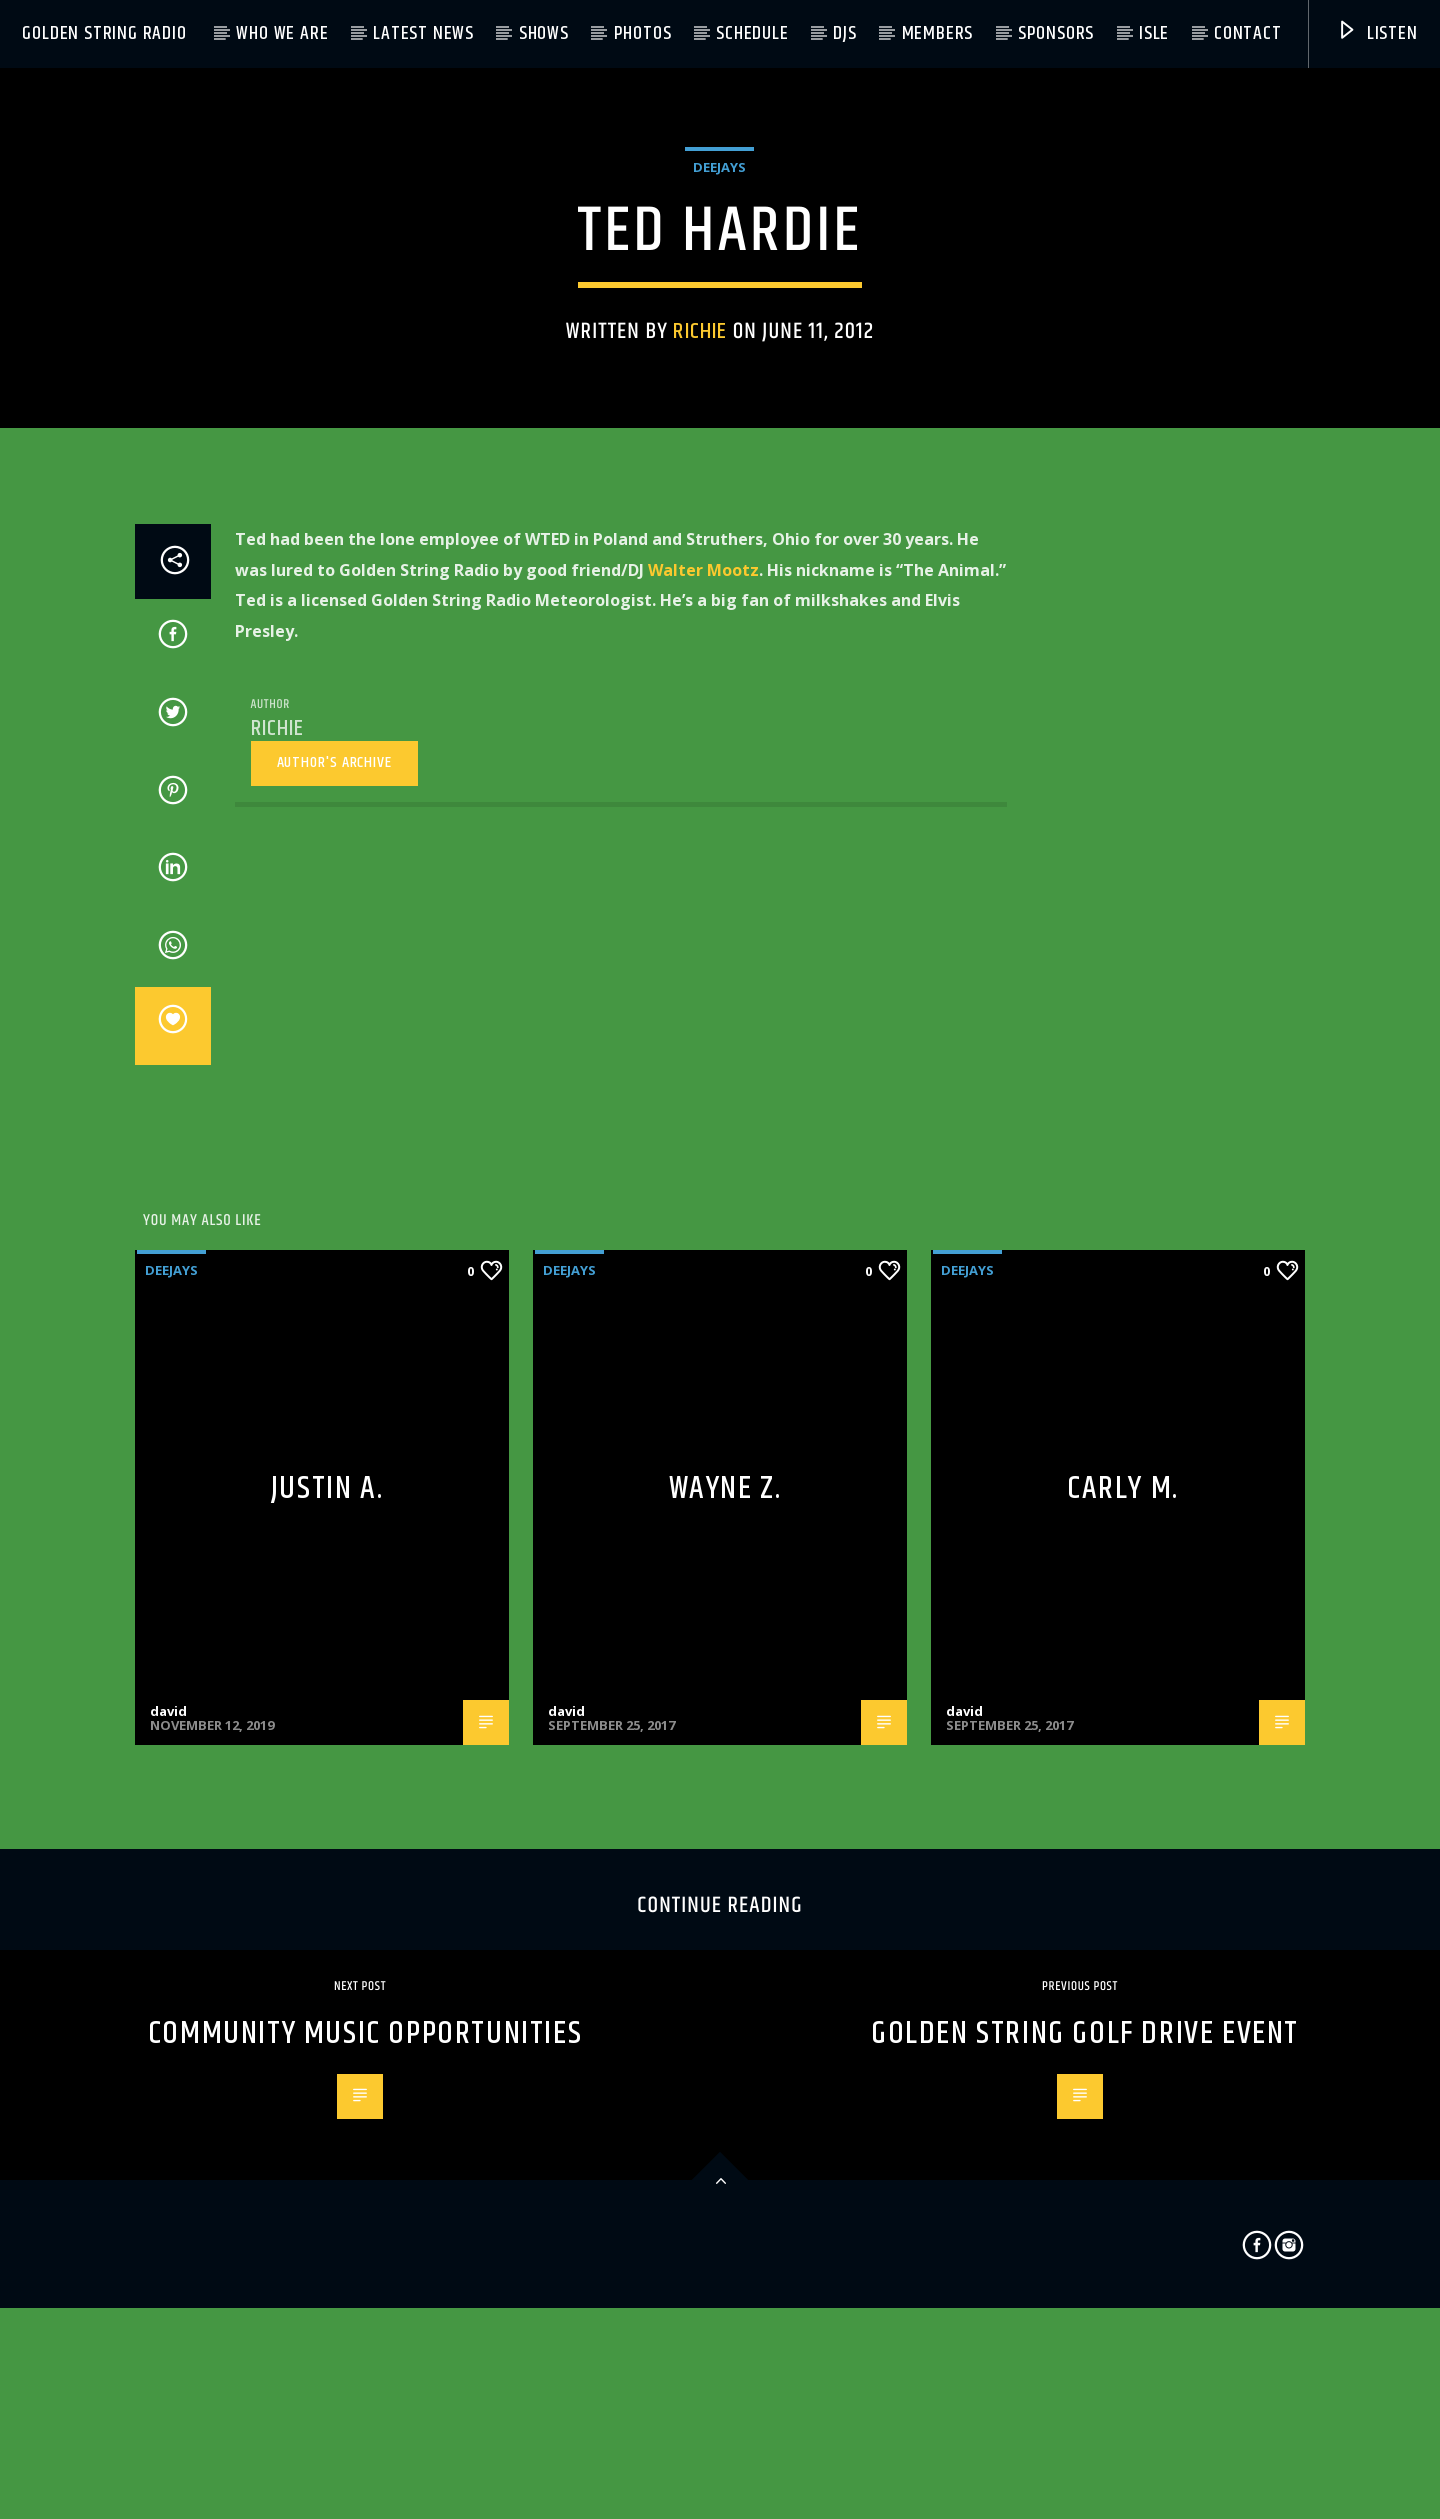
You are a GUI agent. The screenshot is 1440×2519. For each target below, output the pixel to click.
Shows (544, 33)
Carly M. (1123, 2017)
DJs (844, 33)
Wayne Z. (725, 2017)
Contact (1248, 33)
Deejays (719, 408)
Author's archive (334, 1291)
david (168, 2240)
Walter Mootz (703, 1099)
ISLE (1154, 33)
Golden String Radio (104, 33)
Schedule (752, 33)
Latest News (423, 33)
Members (938, 33)
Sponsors (1056, 33)
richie (700, 572)
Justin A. (327, 2017)
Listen (1377, 33)
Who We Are (282, 33)
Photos (643, 33)
